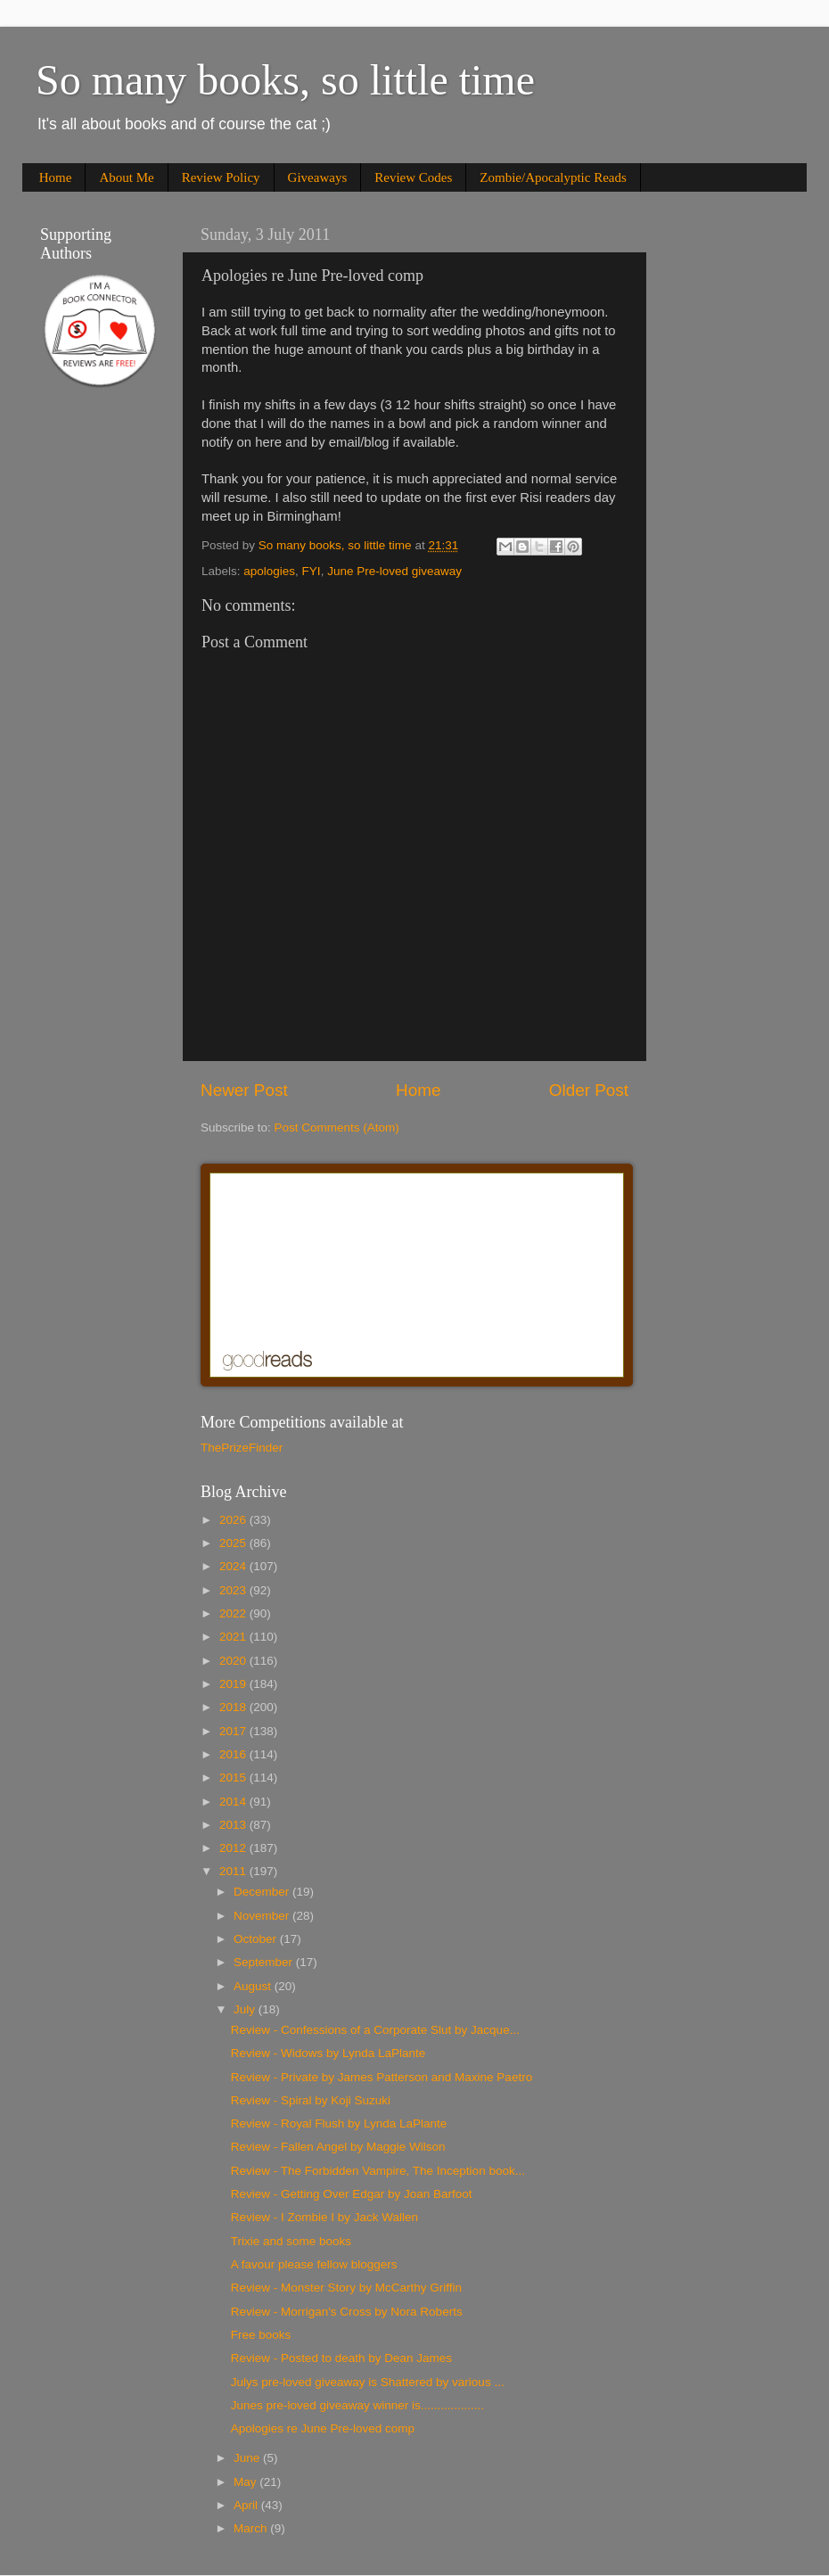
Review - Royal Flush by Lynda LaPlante (339, 2123)
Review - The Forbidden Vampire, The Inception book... (378, 2170)
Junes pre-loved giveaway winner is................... (357, 2405)
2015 (234, 1777)
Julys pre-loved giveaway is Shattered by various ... (368, 2382)
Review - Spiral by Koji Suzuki (310, 2100)
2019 (234, 1684)
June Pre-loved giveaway (394, 571)
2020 (234, 1660)
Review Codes (413, 177)
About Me (126, 177)
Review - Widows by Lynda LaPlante (328, 2053)
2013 (234, 1824)
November (263, 1915)
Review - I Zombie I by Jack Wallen (324, 2217)
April (247, 2505)
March (252, 2528)
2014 (234, 1801)
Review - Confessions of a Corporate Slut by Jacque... (375, 2030)
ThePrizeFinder (242, 1447)
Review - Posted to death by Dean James (341, 2358)
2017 (234, 1731)
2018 (234, 1707)
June (248, 2458)
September (265, 1962)
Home (55, 177)
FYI (311, 571)
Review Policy (221, 177)
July (246, 2009)
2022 (234, 1613)
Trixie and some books (291, 2241)
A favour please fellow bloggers (314, 2264)
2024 (234, 1566)
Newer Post (244, 1090)
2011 (234, 1871)
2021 (234, 1636)
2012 (234, 1848)
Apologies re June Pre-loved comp (322, 2428)
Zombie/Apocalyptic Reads (553, 177)
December (263, 1891)
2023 (234, 1590)
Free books (261, 2334)
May (246, 2482)
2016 (234, 1754)
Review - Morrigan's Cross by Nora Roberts (347, 2311)
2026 (234, 1520)
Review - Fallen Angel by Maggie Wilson (338, 2146)
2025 (234, 1543)
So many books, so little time (285, 79)
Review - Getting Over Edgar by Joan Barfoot (351, 2194)
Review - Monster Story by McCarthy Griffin (346, 2287)
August (254, 1986)
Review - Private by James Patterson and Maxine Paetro (381, 2077)
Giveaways (318, 177)
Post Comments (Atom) (337, 1127)
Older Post (588, 1090)
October (257, 1939)
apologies (269, 571)
